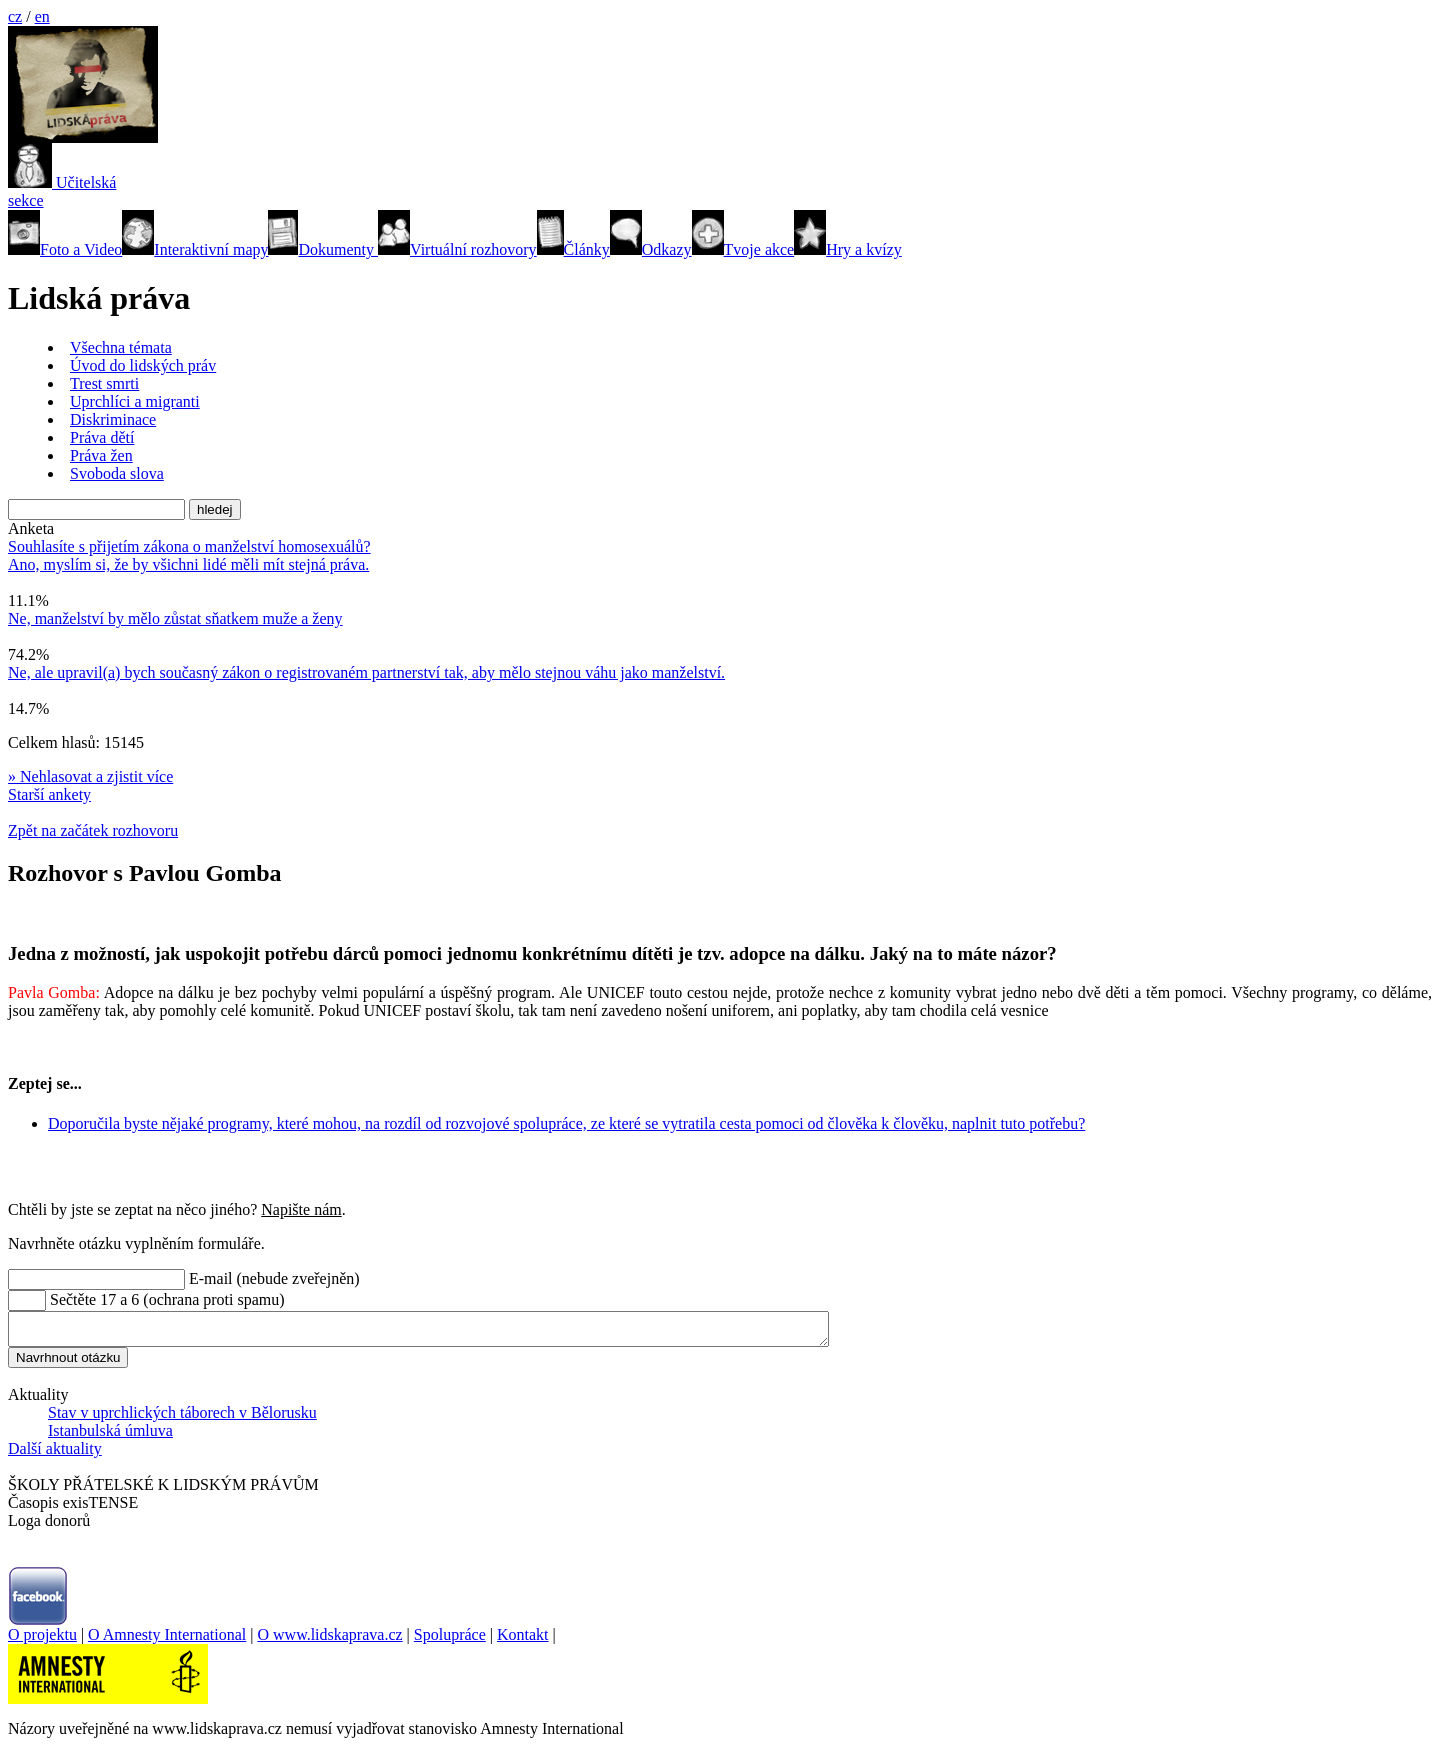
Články (573, 249)
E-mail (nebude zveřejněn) (274, 1278)
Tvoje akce (743, 249)
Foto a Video (65, 249)
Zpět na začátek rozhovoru (93, 830)
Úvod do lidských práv (143, 365)
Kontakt (523, 1640)
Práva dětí (102, 437)
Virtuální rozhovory (457, 249)
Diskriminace (113, 419)
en (42, 16)
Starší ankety (49, 794)
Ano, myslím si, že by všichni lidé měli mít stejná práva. (188, 564)
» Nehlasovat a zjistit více (90, 776)
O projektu (42, 1640)
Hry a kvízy (848, 249)
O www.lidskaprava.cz (329, 1640)
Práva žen (101, 455)
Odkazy (651, 249)
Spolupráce (450, 1640)
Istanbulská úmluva (110, 1436)
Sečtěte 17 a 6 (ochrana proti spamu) (167, 1299)
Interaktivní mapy (195, 249)
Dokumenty (323, 249)
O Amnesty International (167, 1640)
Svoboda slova (117, 473)
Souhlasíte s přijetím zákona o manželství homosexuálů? (189, 546)
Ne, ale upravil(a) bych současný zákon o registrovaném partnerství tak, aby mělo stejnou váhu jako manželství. (366, 672)
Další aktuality (55, 1454)
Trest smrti (104, 383)
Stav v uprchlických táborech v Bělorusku (182, 1418)
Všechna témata (121, 347)
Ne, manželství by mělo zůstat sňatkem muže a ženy (175, 618)
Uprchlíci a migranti (135, 401)
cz (15, 16)
